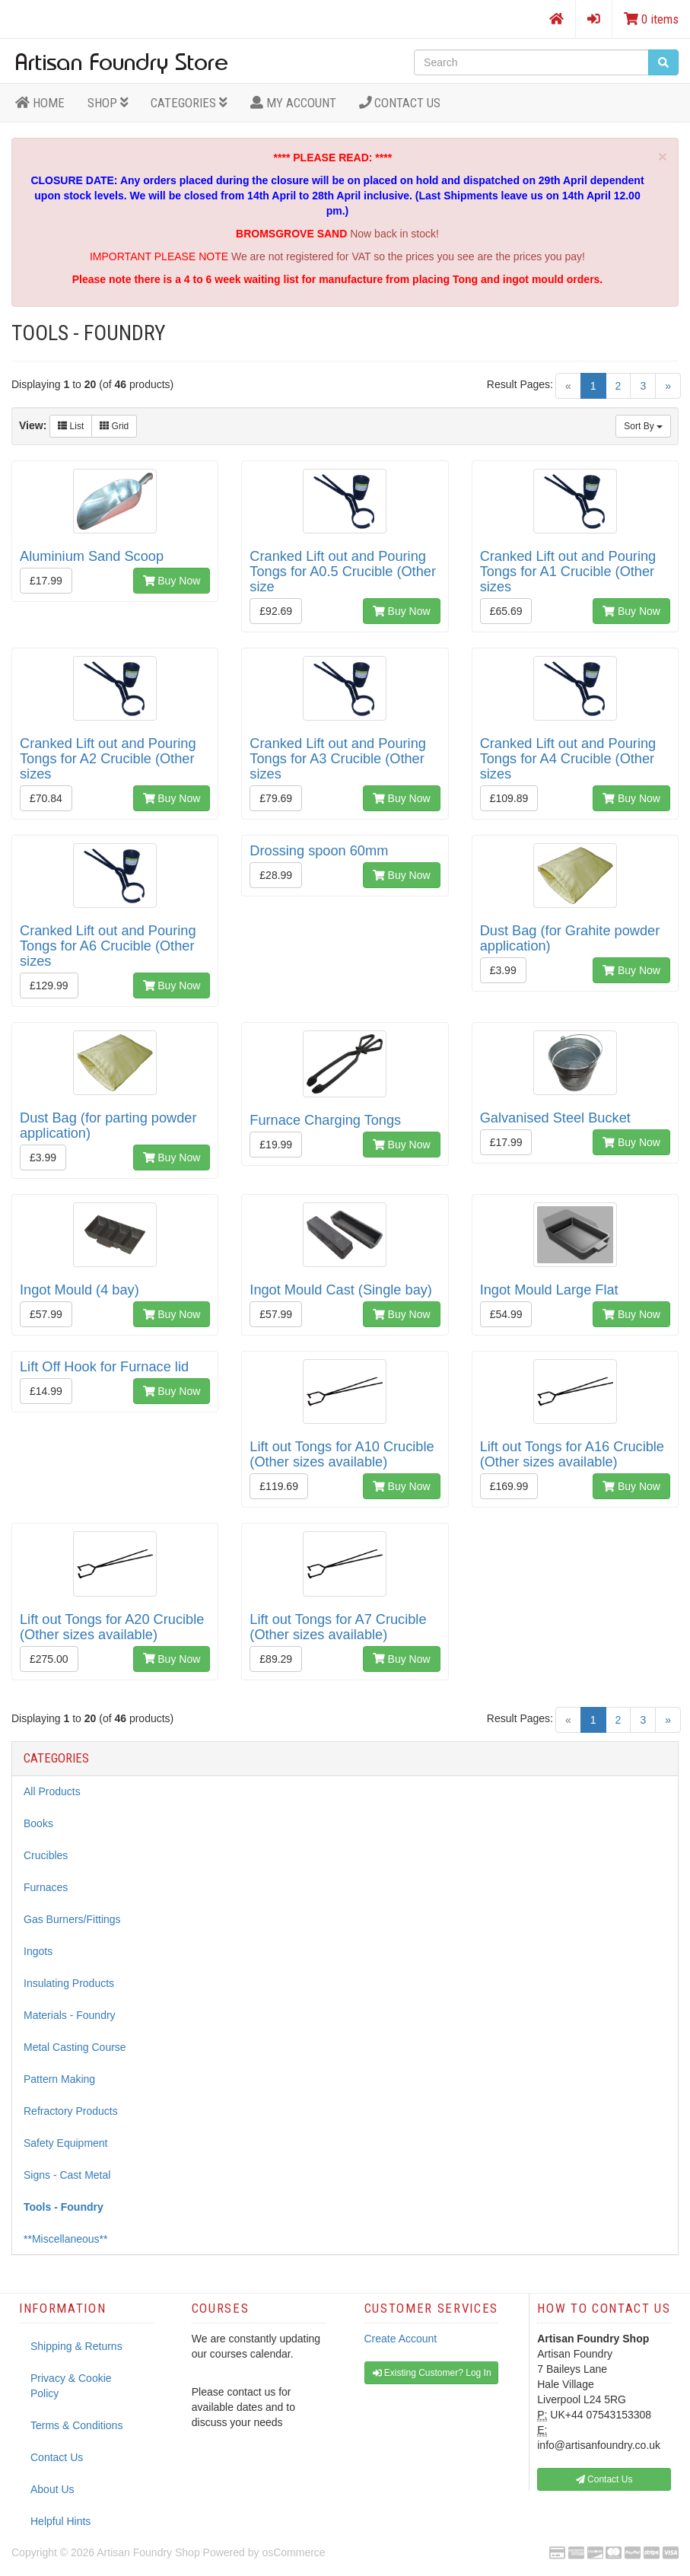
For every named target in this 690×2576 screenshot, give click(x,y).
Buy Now (172, 581)
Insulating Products (69, 1983)
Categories (189, 102)
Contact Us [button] (604, 2479)
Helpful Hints (60, 2521)
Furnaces (46, 1887)
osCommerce (293, 2552)
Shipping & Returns (76, 2346)
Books (38, 1823)
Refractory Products (71, 2111)
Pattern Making (59, 2079)
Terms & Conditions (76, 2425)
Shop (108, 102)
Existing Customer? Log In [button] (432, 2372)
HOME (40, 102)
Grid (114, 426)
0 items (651, 19)
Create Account (400, 2338)
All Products (52, 1791)
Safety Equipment (66, 2143)
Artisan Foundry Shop (148, 2552)
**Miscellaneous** (66, 2239)
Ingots (38, 1951)
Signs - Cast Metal (67, 2175)
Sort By (643, 426)
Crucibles (46, 1855)
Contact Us (400, 102)
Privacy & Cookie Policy (71, 2385)
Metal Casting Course (75, 2047)
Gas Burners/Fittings (72, 1919)
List (71, 426)
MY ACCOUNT (293, 102)
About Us (52, 2489)
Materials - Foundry (70, 2015)
